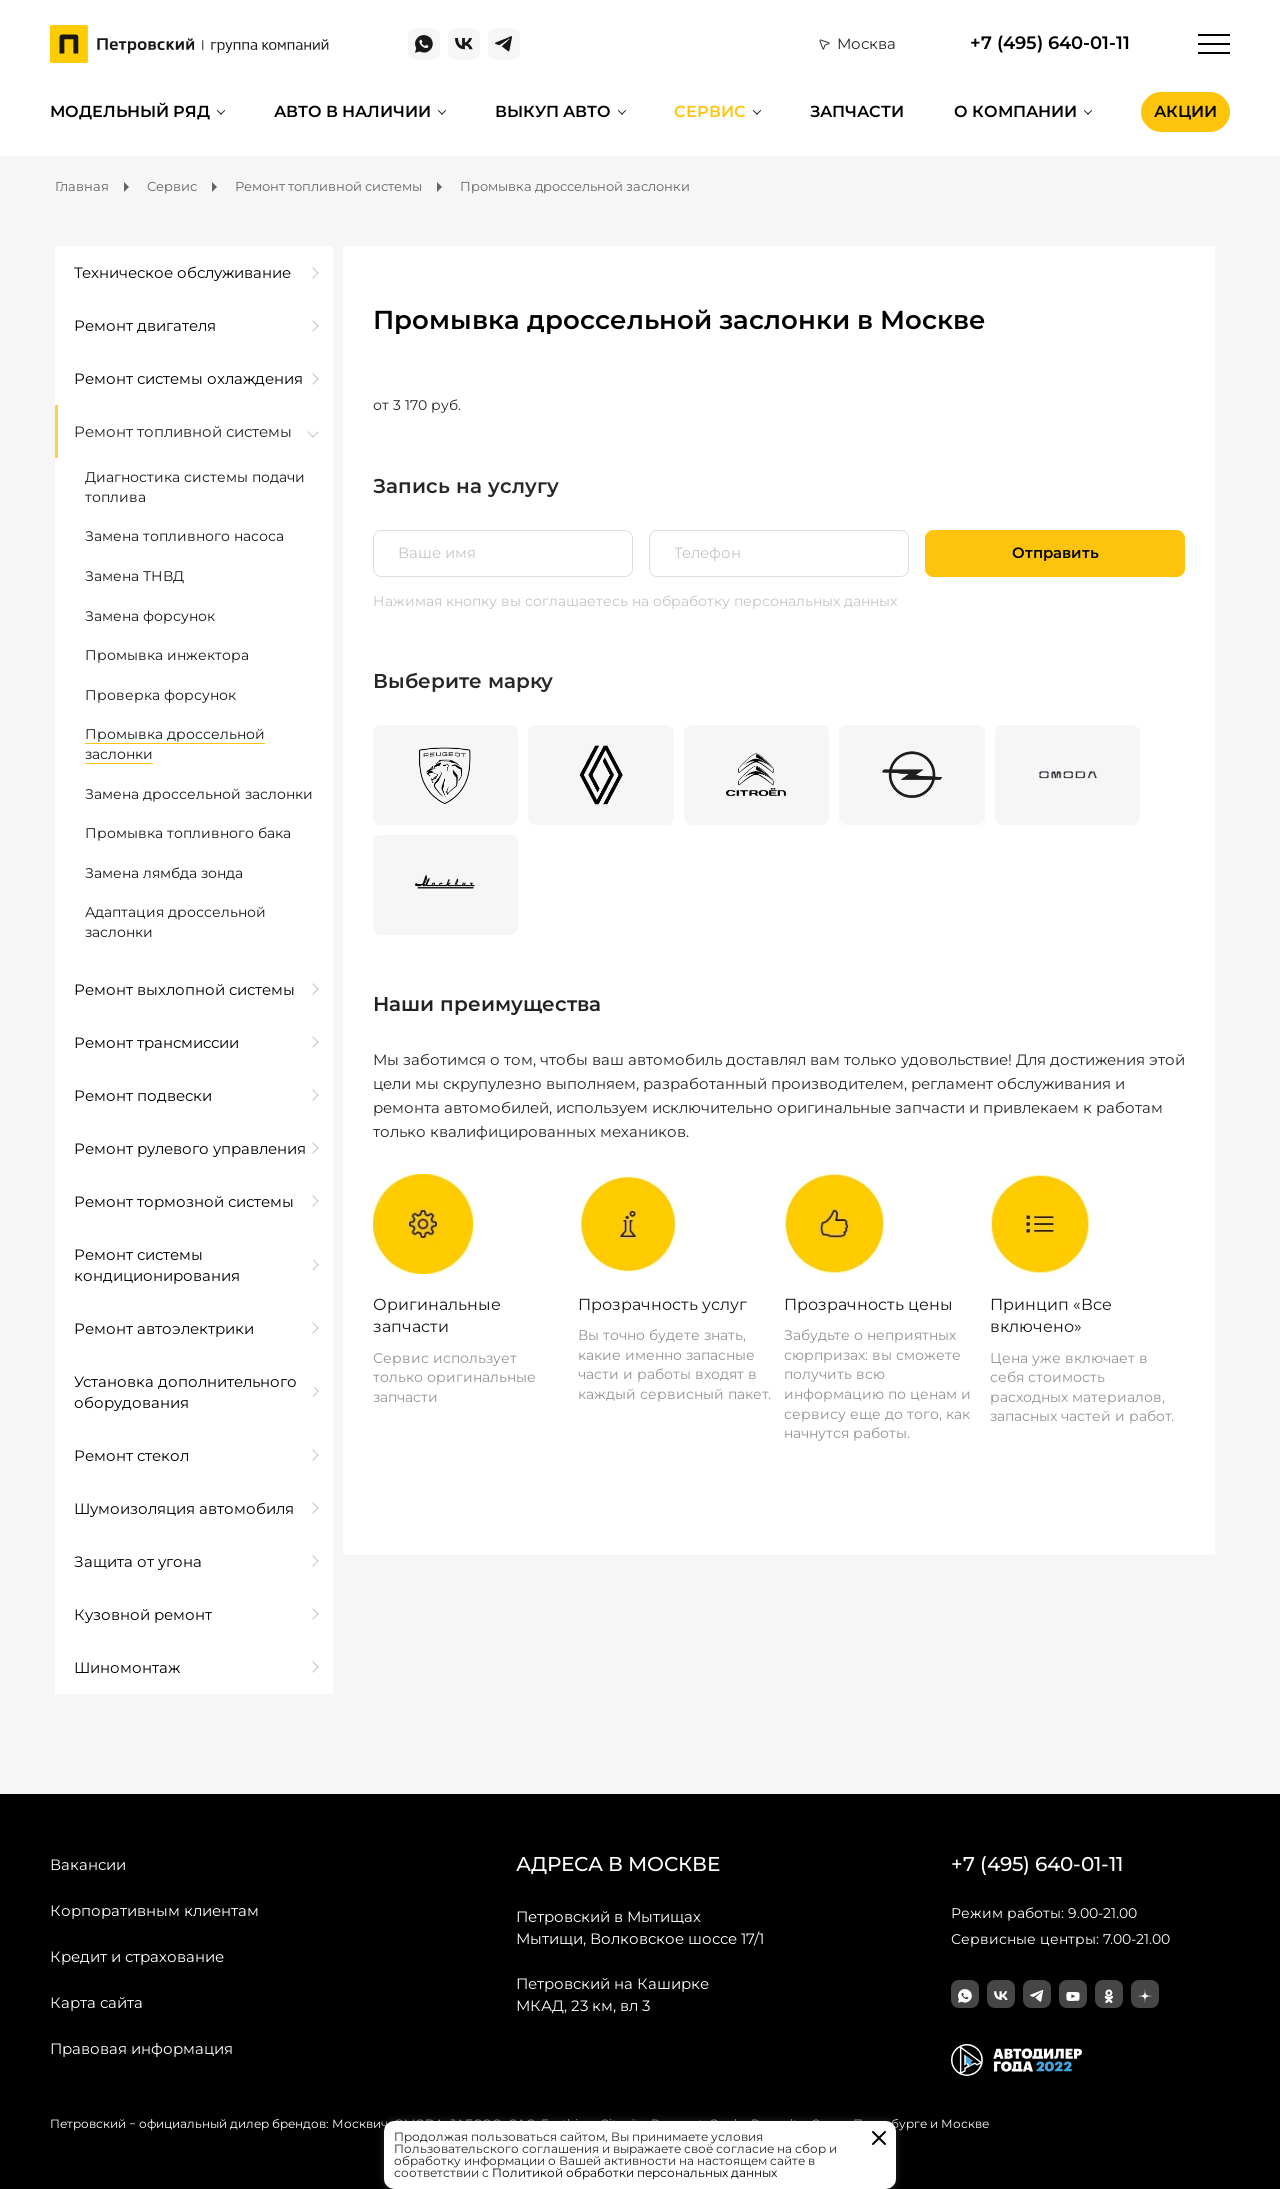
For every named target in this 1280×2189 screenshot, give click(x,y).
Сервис (710, 111)
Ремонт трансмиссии (156, 1042)
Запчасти (857, 111)
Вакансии (88, 1864)
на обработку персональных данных (764, 601)
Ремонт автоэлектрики (164, 1328)
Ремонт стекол (131, 1455)
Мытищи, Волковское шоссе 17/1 (640, 1927)
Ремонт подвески (143, 1095)
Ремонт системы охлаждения (188, 378)
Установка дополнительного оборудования (185, 1392)
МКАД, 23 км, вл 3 (612, 1994)
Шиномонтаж (127, 1667)
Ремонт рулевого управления (190, 1148)
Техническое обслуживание (182, 272)
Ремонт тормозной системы (184, 1201)
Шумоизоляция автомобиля (184, 1508)
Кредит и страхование (137, 1956)
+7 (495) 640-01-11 (1050, 43)
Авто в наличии (352, 111)
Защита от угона (138, 1561)
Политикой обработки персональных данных (634, 2172)
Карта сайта (96, 2002)
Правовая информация (141, 2048)
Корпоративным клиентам (154, 1910)
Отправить (1055, 553)
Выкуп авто (553, 111)
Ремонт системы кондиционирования (157, 1265)
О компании (1015, 111)
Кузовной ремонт (143, 1614)
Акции (1185, 111)
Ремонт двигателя (145, 325)
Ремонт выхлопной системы (184, 989)
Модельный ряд (130, 111)
